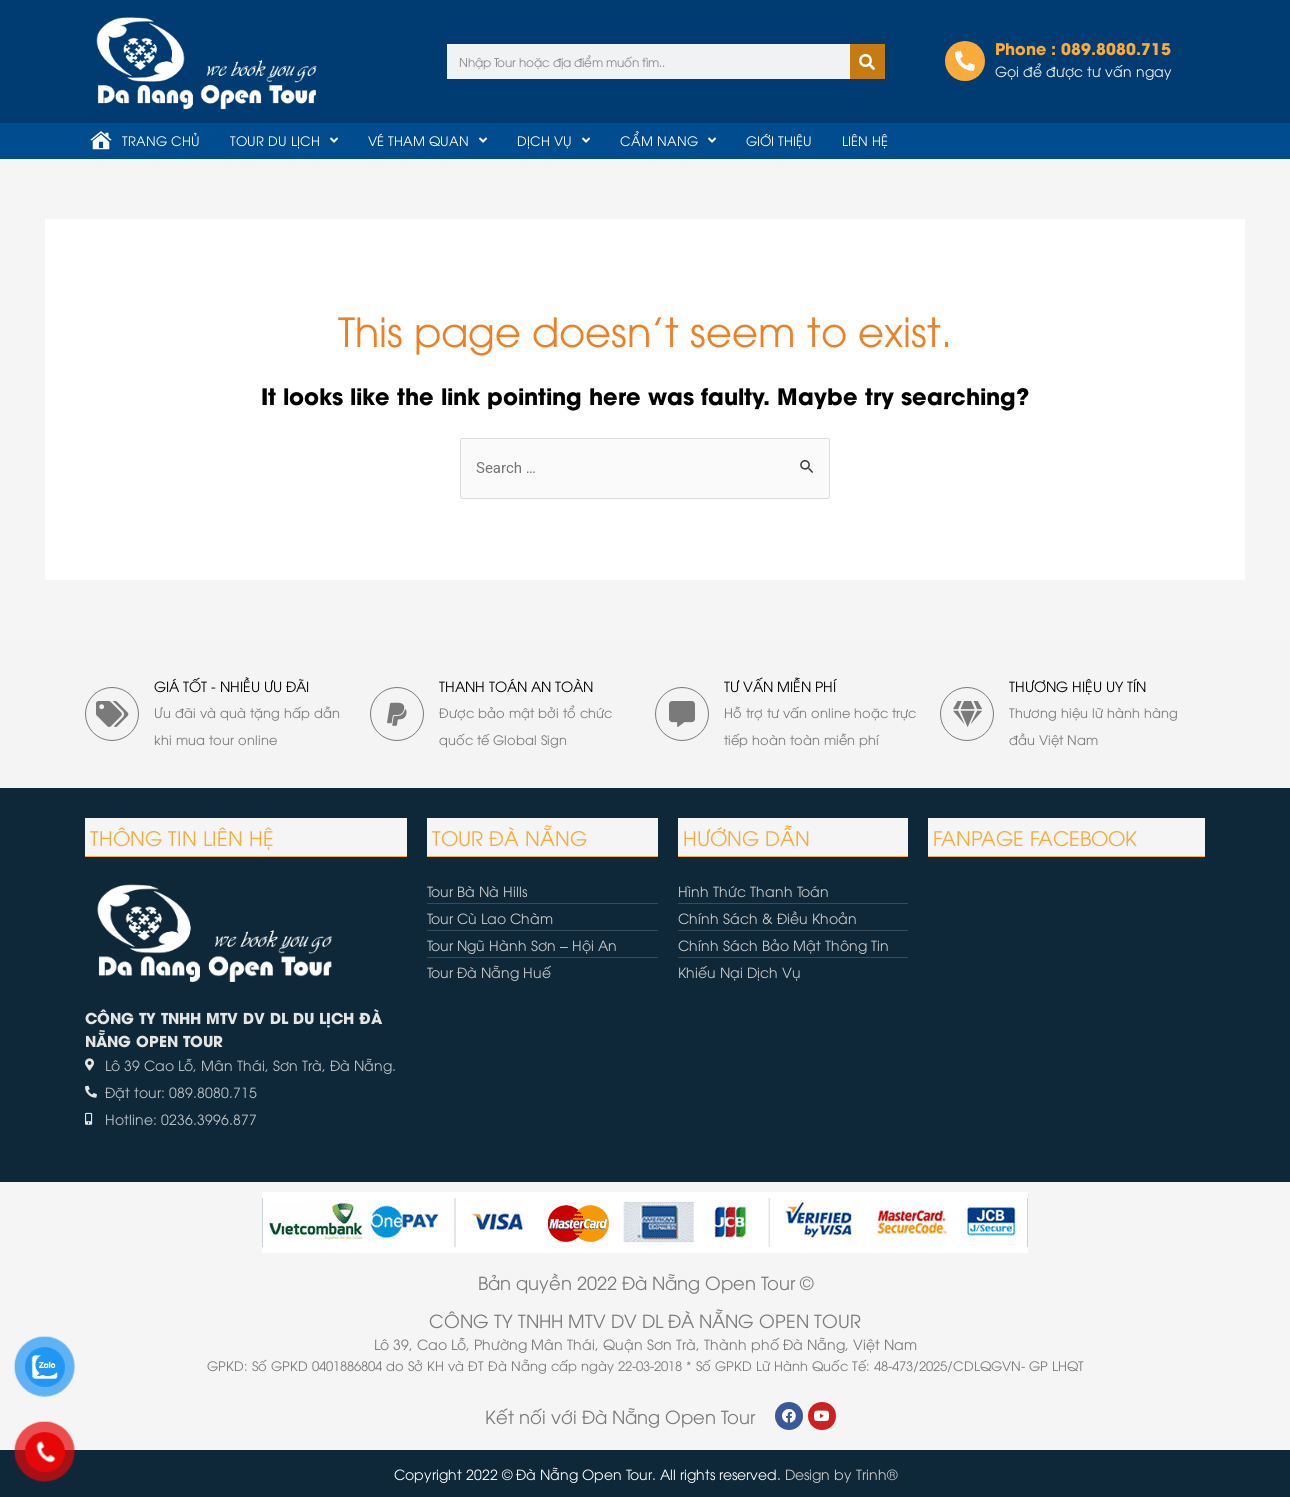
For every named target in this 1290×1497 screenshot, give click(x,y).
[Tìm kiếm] (867, 61)
